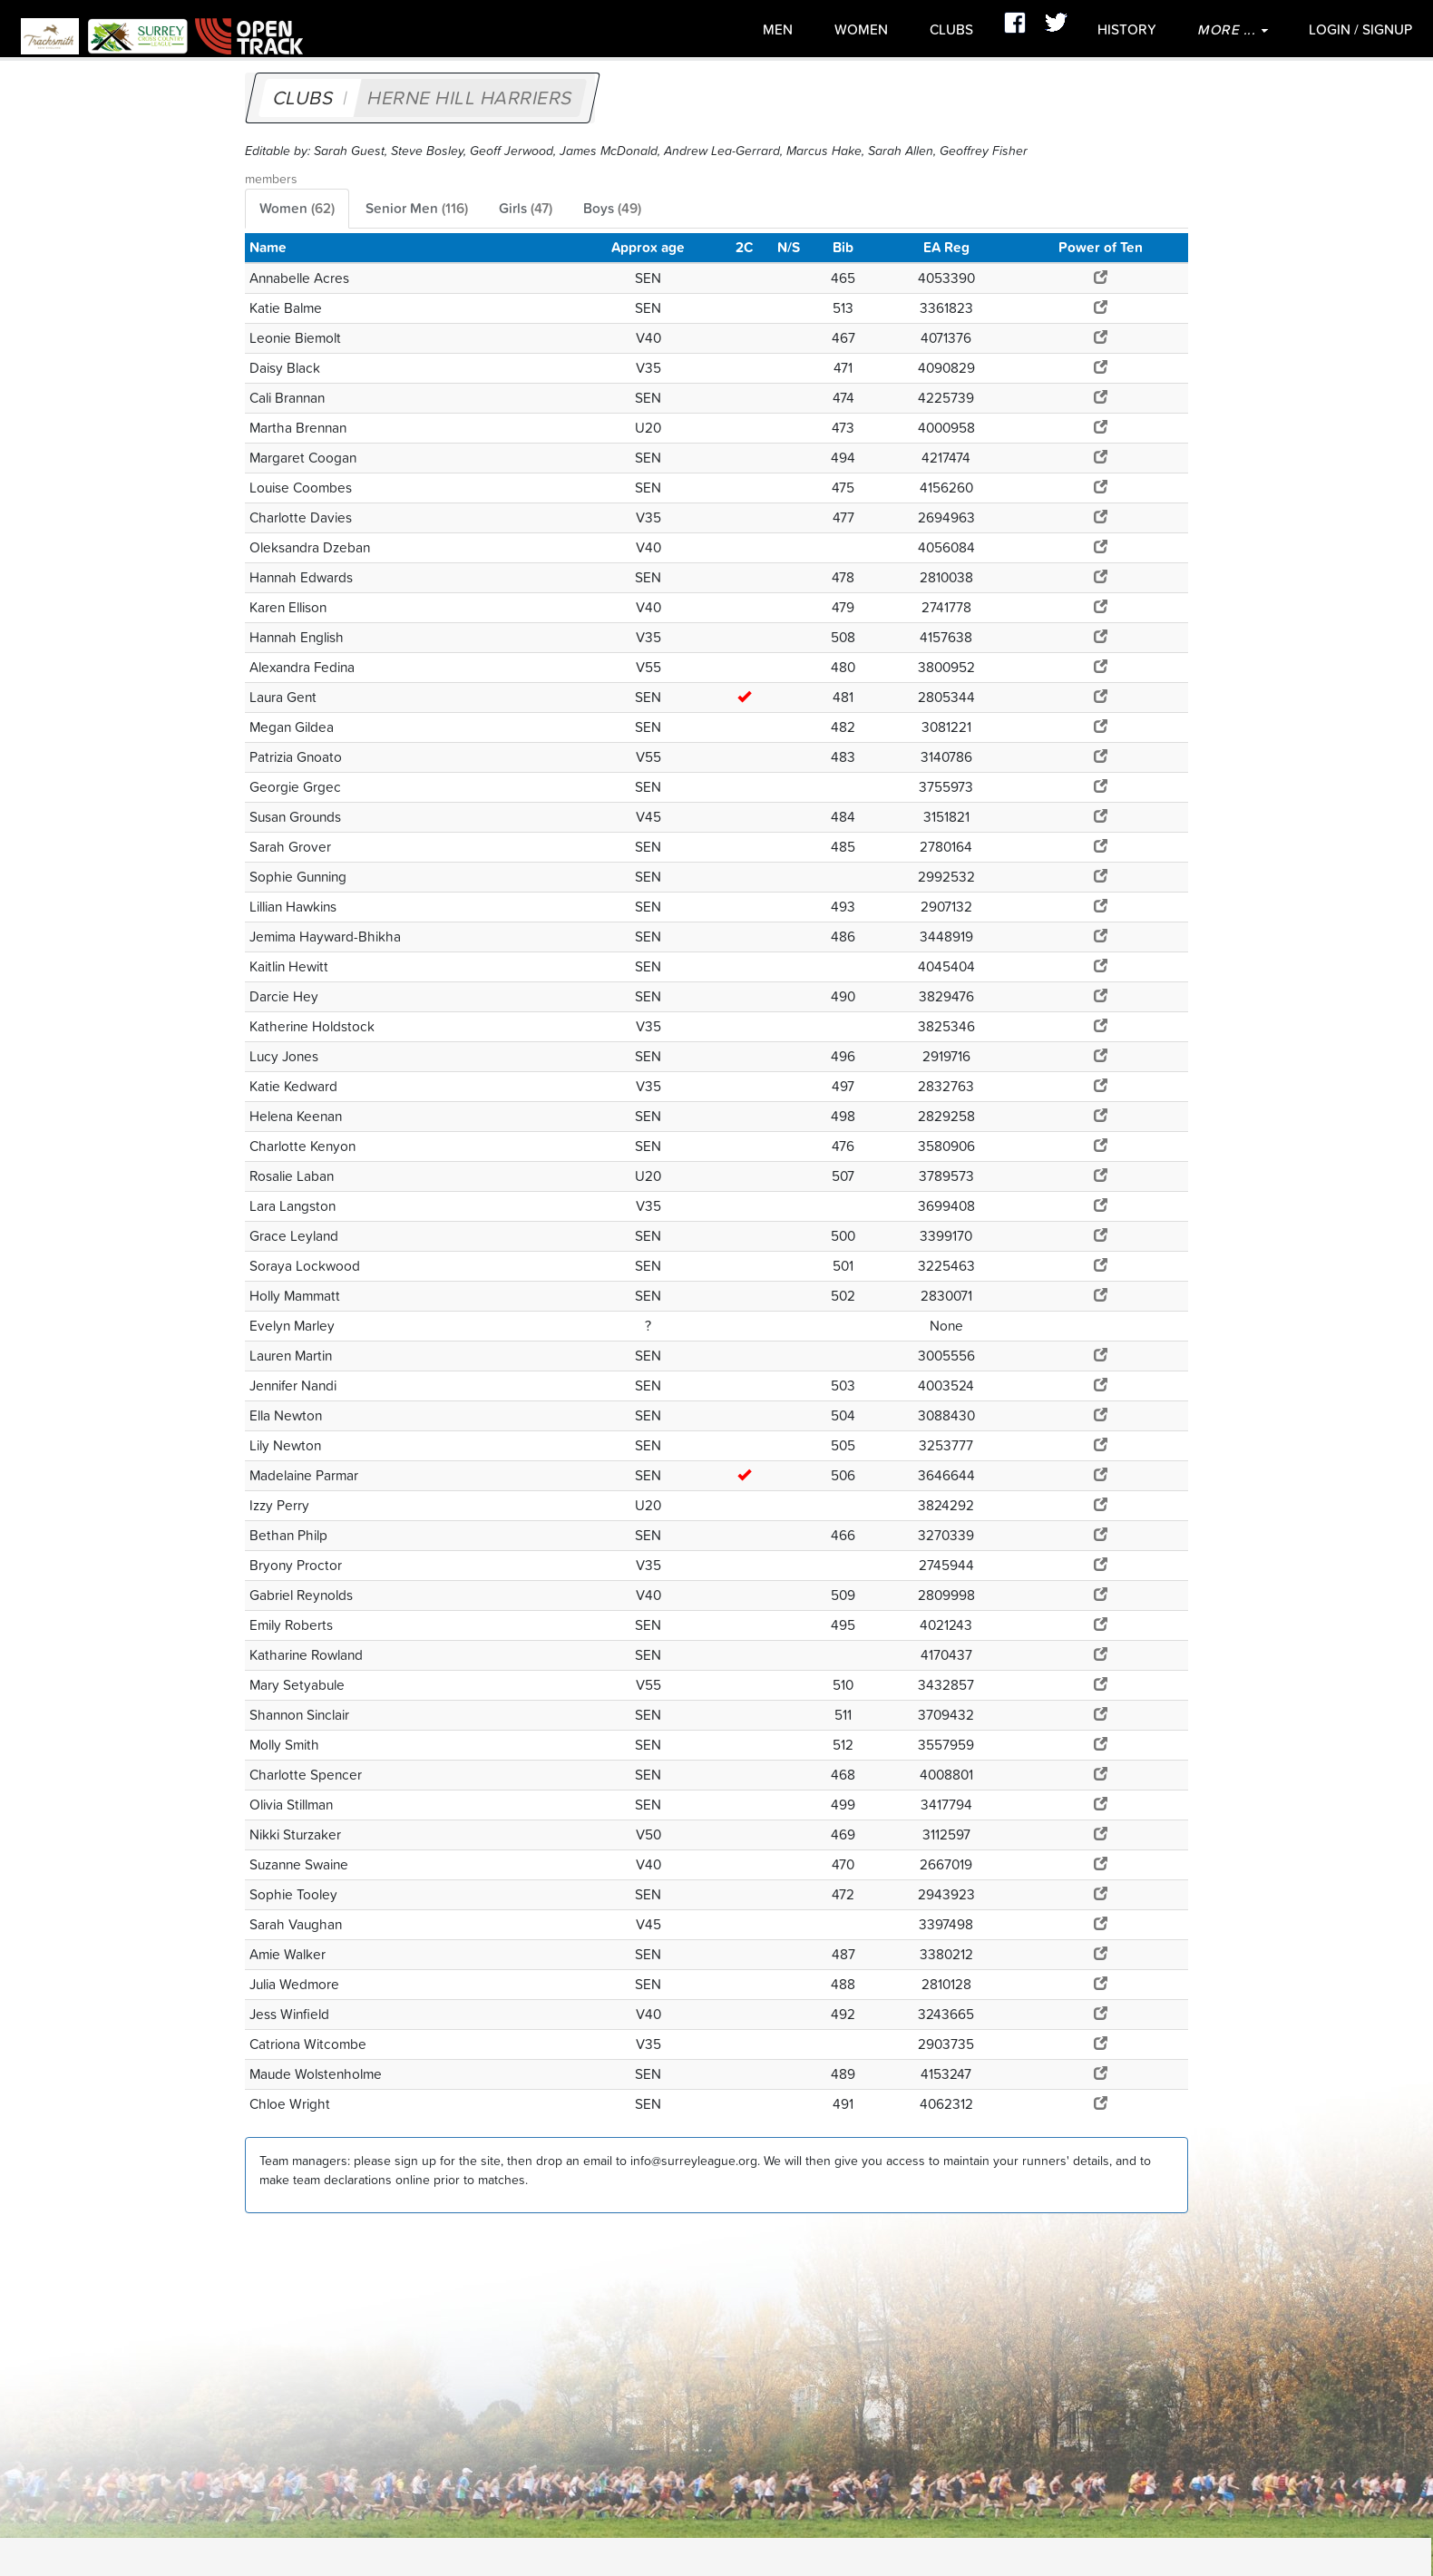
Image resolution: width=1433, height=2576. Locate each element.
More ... (1232, 29)
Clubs (951, 29)
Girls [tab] (525, 208)
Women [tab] (297, 208)
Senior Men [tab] (417, 208)
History (1126, 29)
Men (778, 29)
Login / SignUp (1360, 29)
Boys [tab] (612, 208)
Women (861, 29)
